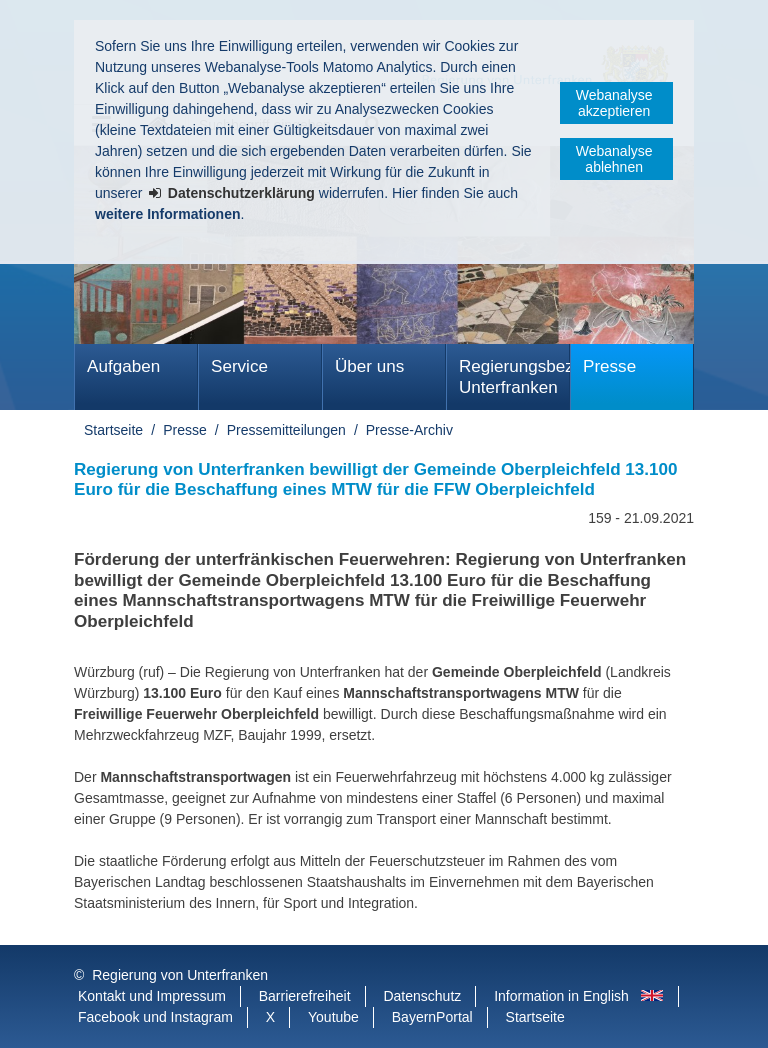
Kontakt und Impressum (152, 996)
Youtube (333, 1017)
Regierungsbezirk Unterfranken (514, 377)
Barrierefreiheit (305, 996)
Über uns (369, 366)
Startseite (113, 430)
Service (239, 366)
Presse (609, 366)
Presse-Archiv (409, 430)
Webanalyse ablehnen (614, 159)
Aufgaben (123, 366)
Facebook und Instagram (155, 1017)
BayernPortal (432, 1017)
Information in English (561, 996)
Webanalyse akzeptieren (614, 103)
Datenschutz (422, 996)
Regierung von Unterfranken (180, 975)
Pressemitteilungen (286, 430)
